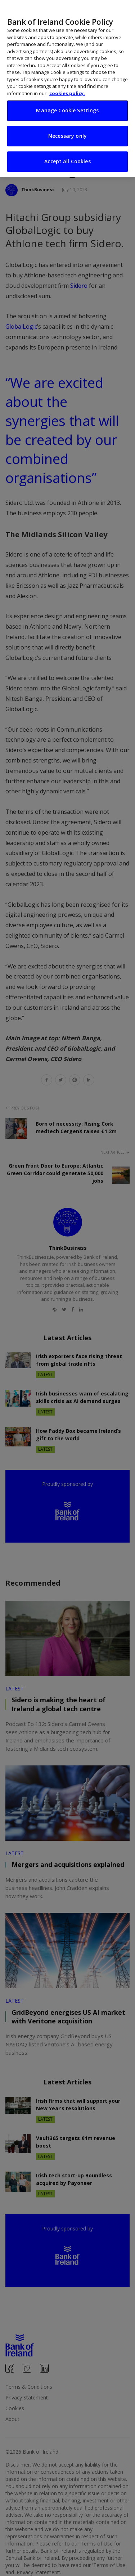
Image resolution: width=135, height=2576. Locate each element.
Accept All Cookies (67, 148)
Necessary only (67, 123)
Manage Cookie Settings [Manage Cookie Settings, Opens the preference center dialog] (67, 98)
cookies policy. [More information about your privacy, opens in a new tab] (67, 81)
